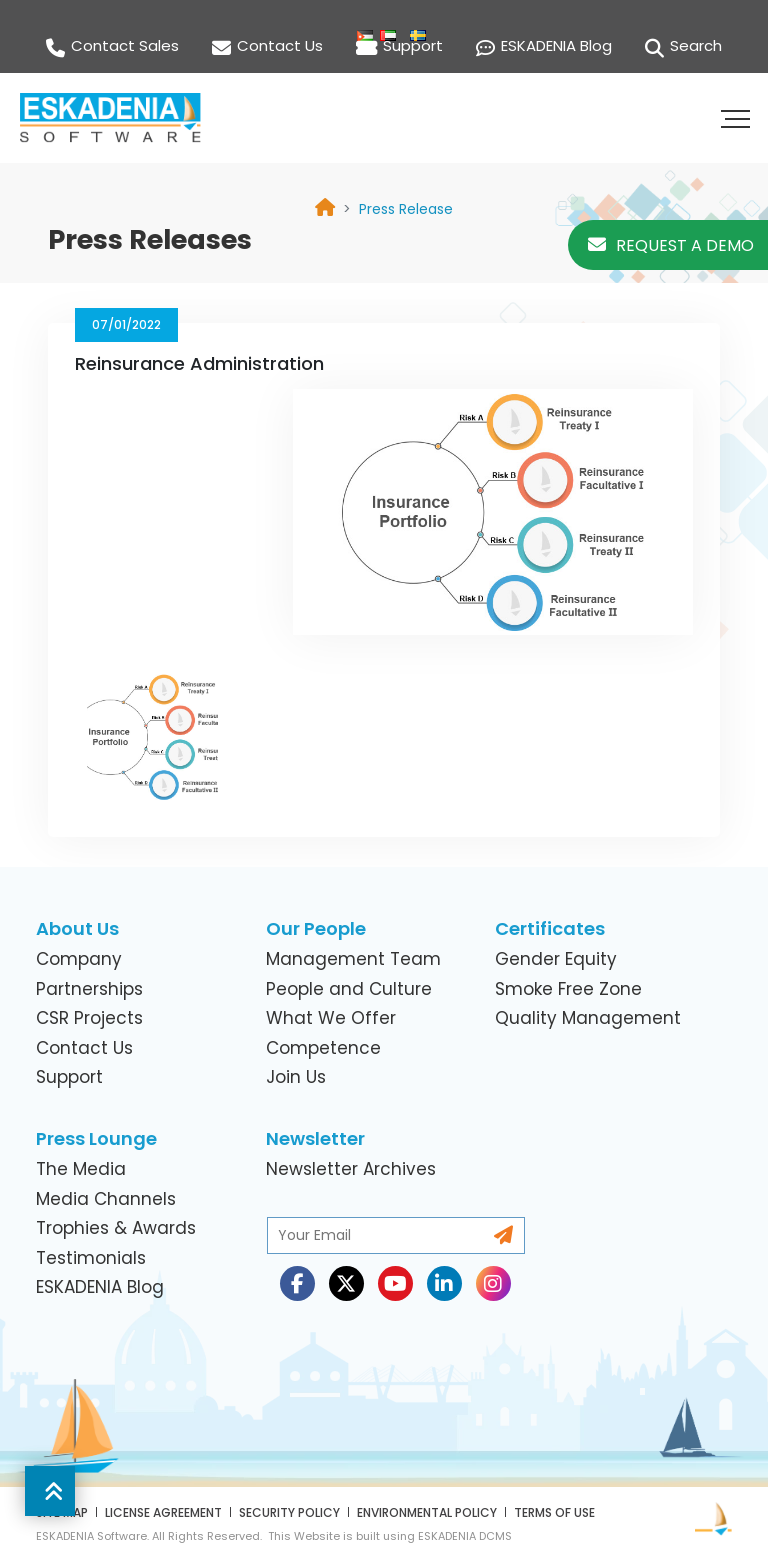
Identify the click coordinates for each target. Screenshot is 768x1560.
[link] (406, 209)
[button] (738, 118)
